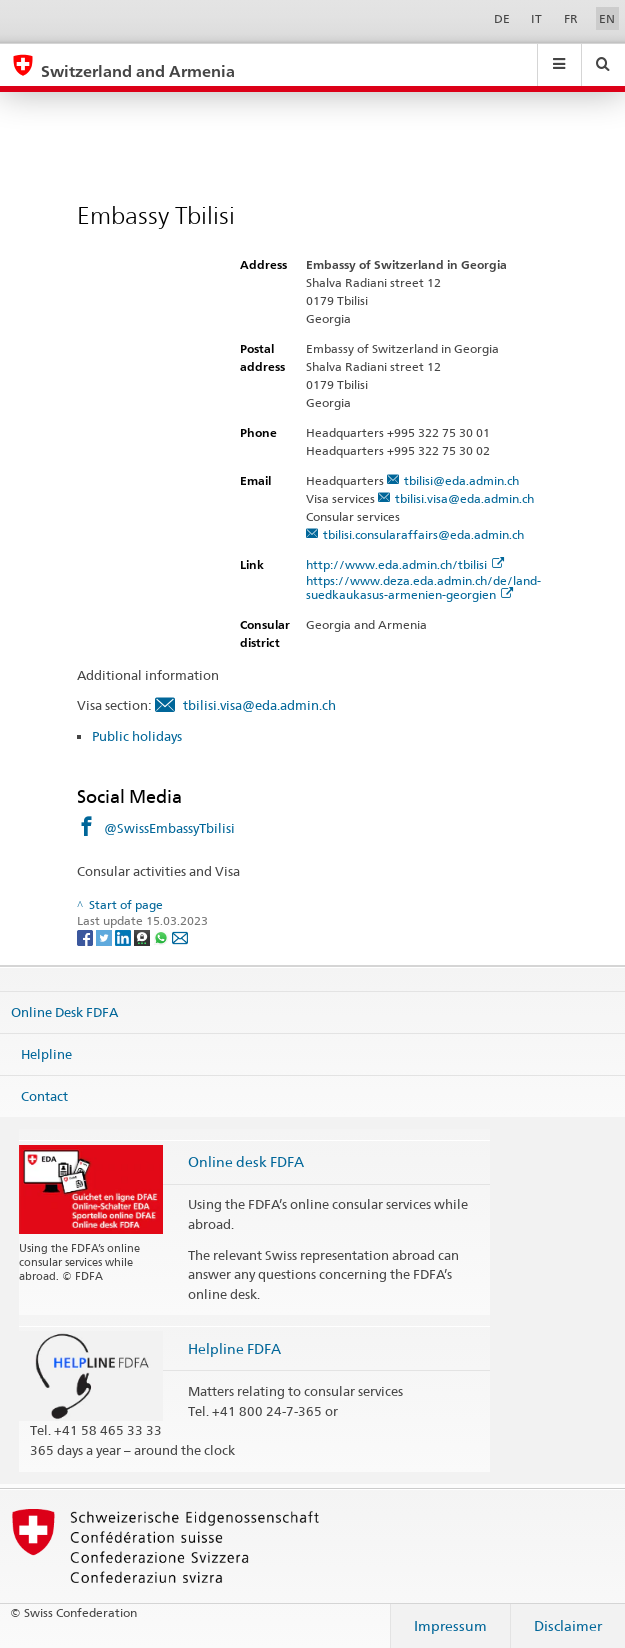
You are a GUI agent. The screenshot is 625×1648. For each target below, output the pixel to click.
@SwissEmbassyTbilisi (169, 828)
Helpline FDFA (234, 1348)
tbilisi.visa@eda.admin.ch (464, 498)
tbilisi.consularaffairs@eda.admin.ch (423, 534)
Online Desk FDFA (64, 1012)
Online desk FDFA (246, 1161)
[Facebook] (86, 936)
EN (607, 18)
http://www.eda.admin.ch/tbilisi (405, 564)
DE (502, 18)
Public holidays (137, 736)
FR (571, 18)
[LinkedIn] (124, 936)
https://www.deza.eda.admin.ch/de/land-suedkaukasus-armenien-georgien (423, 587)
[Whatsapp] (162, 936)
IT (536, 18)
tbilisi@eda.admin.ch (461, 480)
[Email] (180, 936)
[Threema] (143, 936)
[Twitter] (105, 936)
